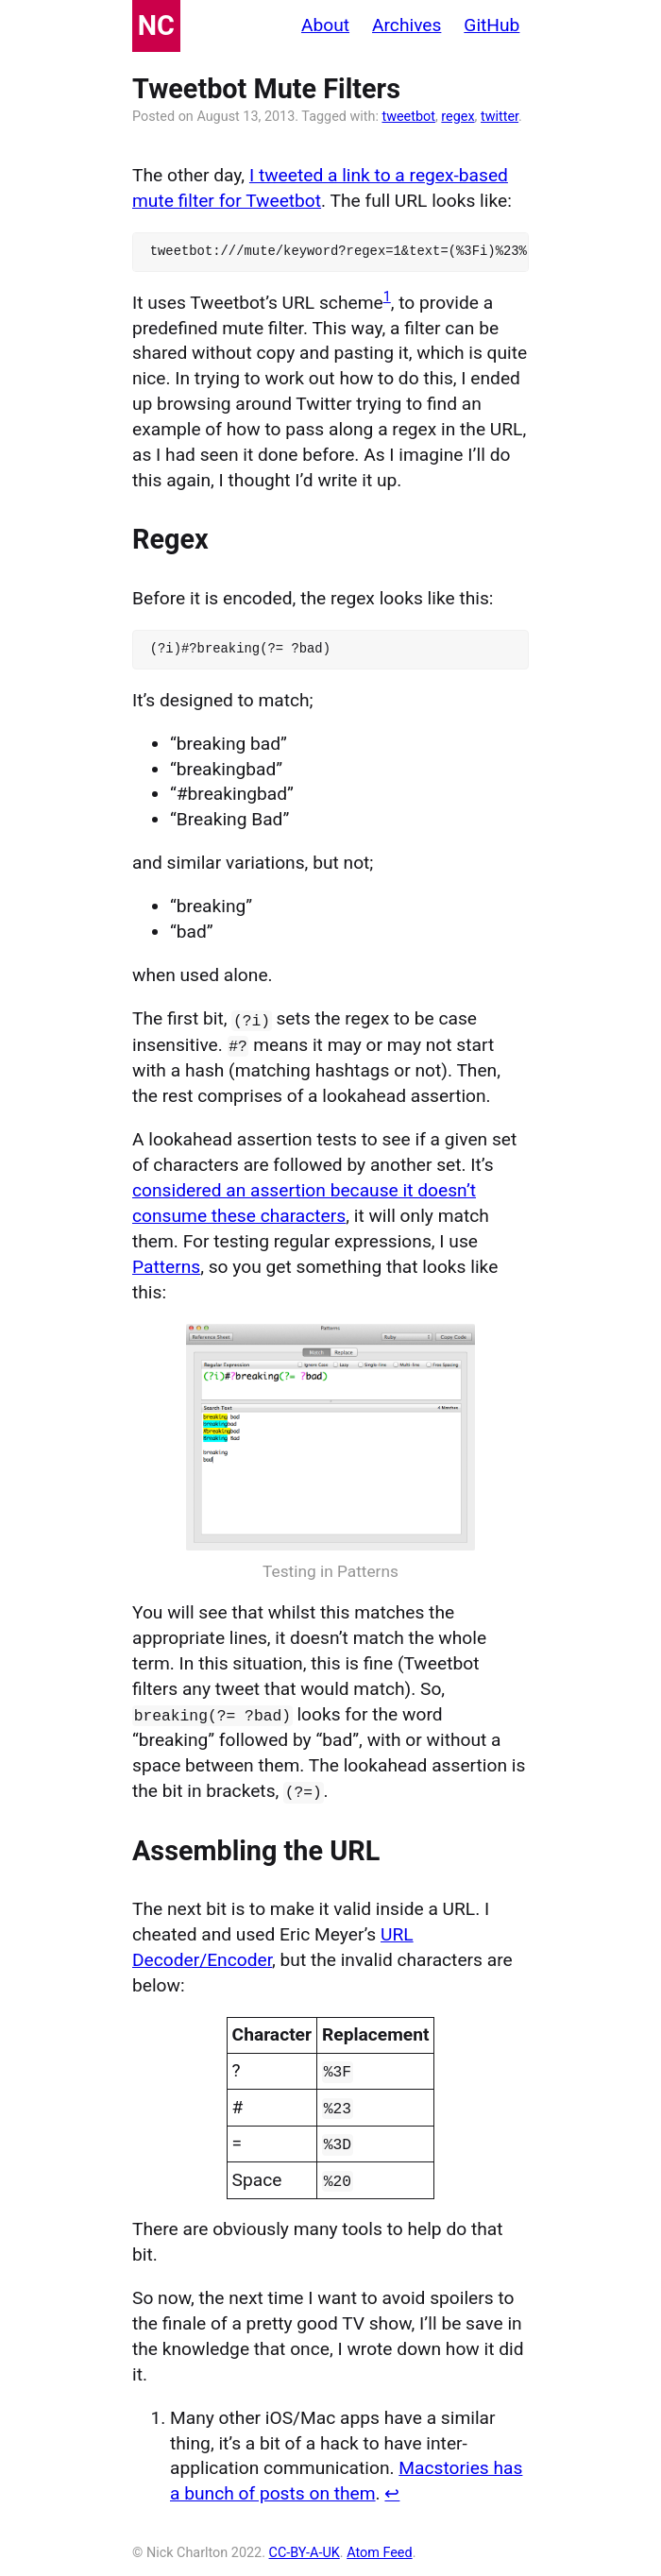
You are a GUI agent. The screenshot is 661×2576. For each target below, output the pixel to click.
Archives (406, 25)
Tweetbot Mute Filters (266, 89)
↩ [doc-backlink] (391, 2489)
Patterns (166, 1265)
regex (457, 117)
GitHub (491, 25)
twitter (499, 117)
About (325, 25)
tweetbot (408, 117)
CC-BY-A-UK (304, 2548)
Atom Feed (379, 2548)
